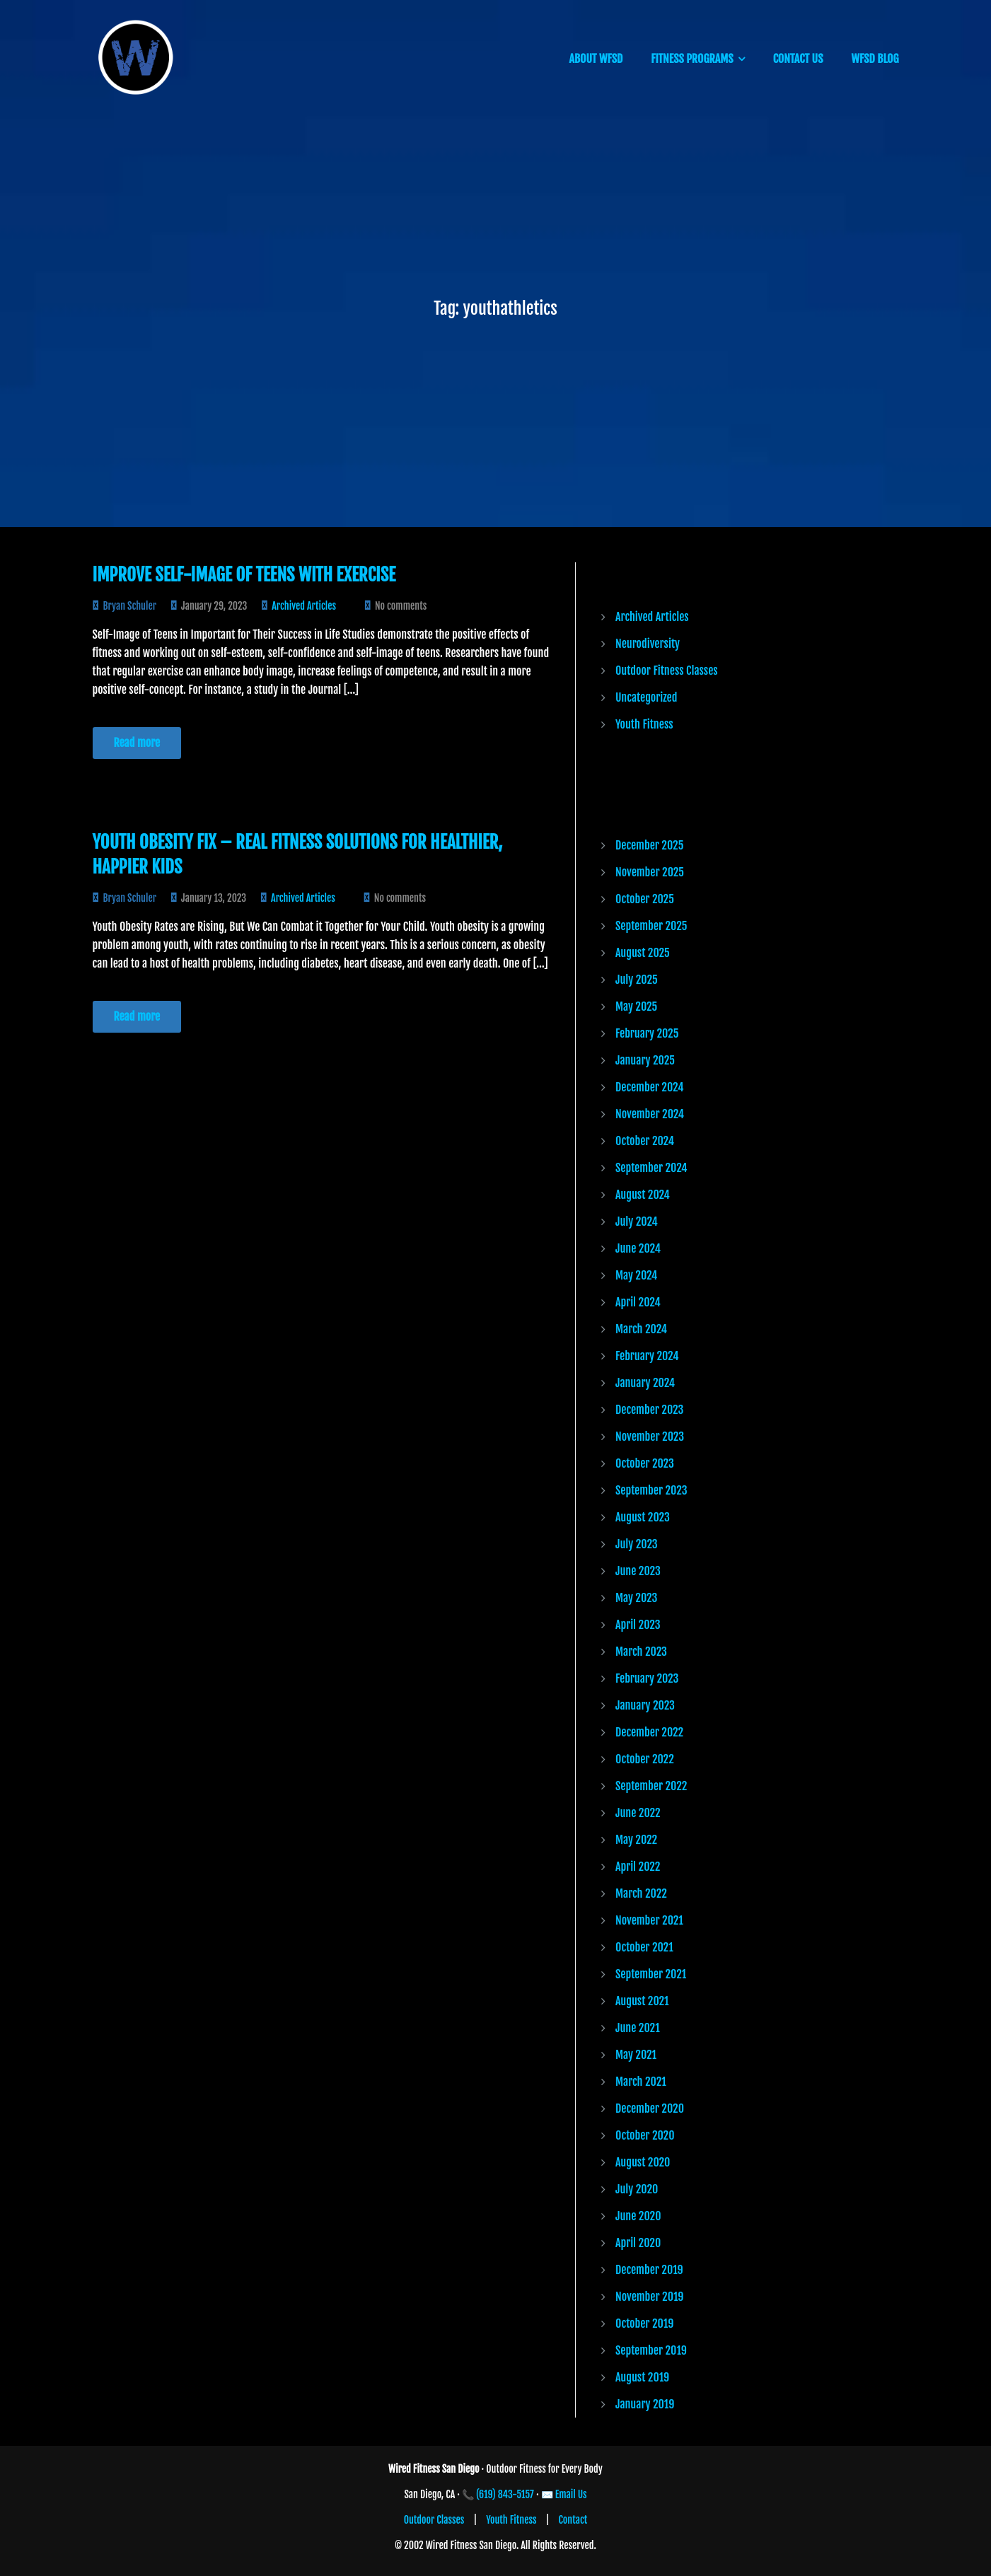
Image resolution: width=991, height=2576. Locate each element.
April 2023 (638, 1625)
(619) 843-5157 (505, 2494)
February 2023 (646, 1678)
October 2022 (644, 1759)
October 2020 (645, 2135)
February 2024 (646, 1356)
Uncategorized (646, 697)
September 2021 (650, 1974)
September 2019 (651, 2350)
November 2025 (649, 872)
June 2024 (638, 1248)
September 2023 (651, 1490)
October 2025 (644, 899)
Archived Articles (304, 606)
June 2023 (638, 1571)
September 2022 (651, 1786)
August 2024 (642, 1195)
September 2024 (651, 1168)
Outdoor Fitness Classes (666, 670)
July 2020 (636, 2189)
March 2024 (641, 1329)
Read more (137, 743)
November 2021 (649, 1920)
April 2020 (638, 2243)
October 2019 (644, 2323)
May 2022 (636, 1840)
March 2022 (641, 1893)
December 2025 (649, 845)
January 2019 (644, 2404)
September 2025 (651, 926)
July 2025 (636, 980)
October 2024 (644, 1141)
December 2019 (649, 2270)
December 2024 (649, 1087)
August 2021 (642, 2001)
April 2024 (638, 1302)
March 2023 (641, 1651)
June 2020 (638, 2216)
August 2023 (642, 1517)
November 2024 (649, 1114)
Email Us (571, 2494)
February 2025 (646, 1033)
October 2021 (644, 1947)
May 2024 (636, 1275)
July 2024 (636, 1221)
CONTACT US (798, 59)
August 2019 (642, 2377)
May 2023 (636, 1598)
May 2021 (635, 2055)
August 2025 (642, 953)
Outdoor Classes (434, 2520)
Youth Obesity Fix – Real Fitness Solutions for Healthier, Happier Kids (298, 854)
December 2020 (649, 2108)
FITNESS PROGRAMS (692, 59)
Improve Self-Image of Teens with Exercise (244, 575)
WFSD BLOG (874, 59)
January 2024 (645, 1383)
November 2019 (649, 2297)
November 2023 (649, 1436)
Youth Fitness (644, 724)
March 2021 (640, 2082)
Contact (573, 2520)
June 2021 (637, 2028)
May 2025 (636, 1006)
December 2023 (649, 1410)
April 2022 (637, 1867)
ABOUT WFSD (595, 59)
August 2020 (642, 2162)
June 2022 (638, 1813)
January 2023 (645, 1705)
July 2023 (636, 1544)
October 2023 (644, 1463)
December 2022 (649, 1732)
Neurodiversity (647, 644)
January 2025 (645, 1060)
